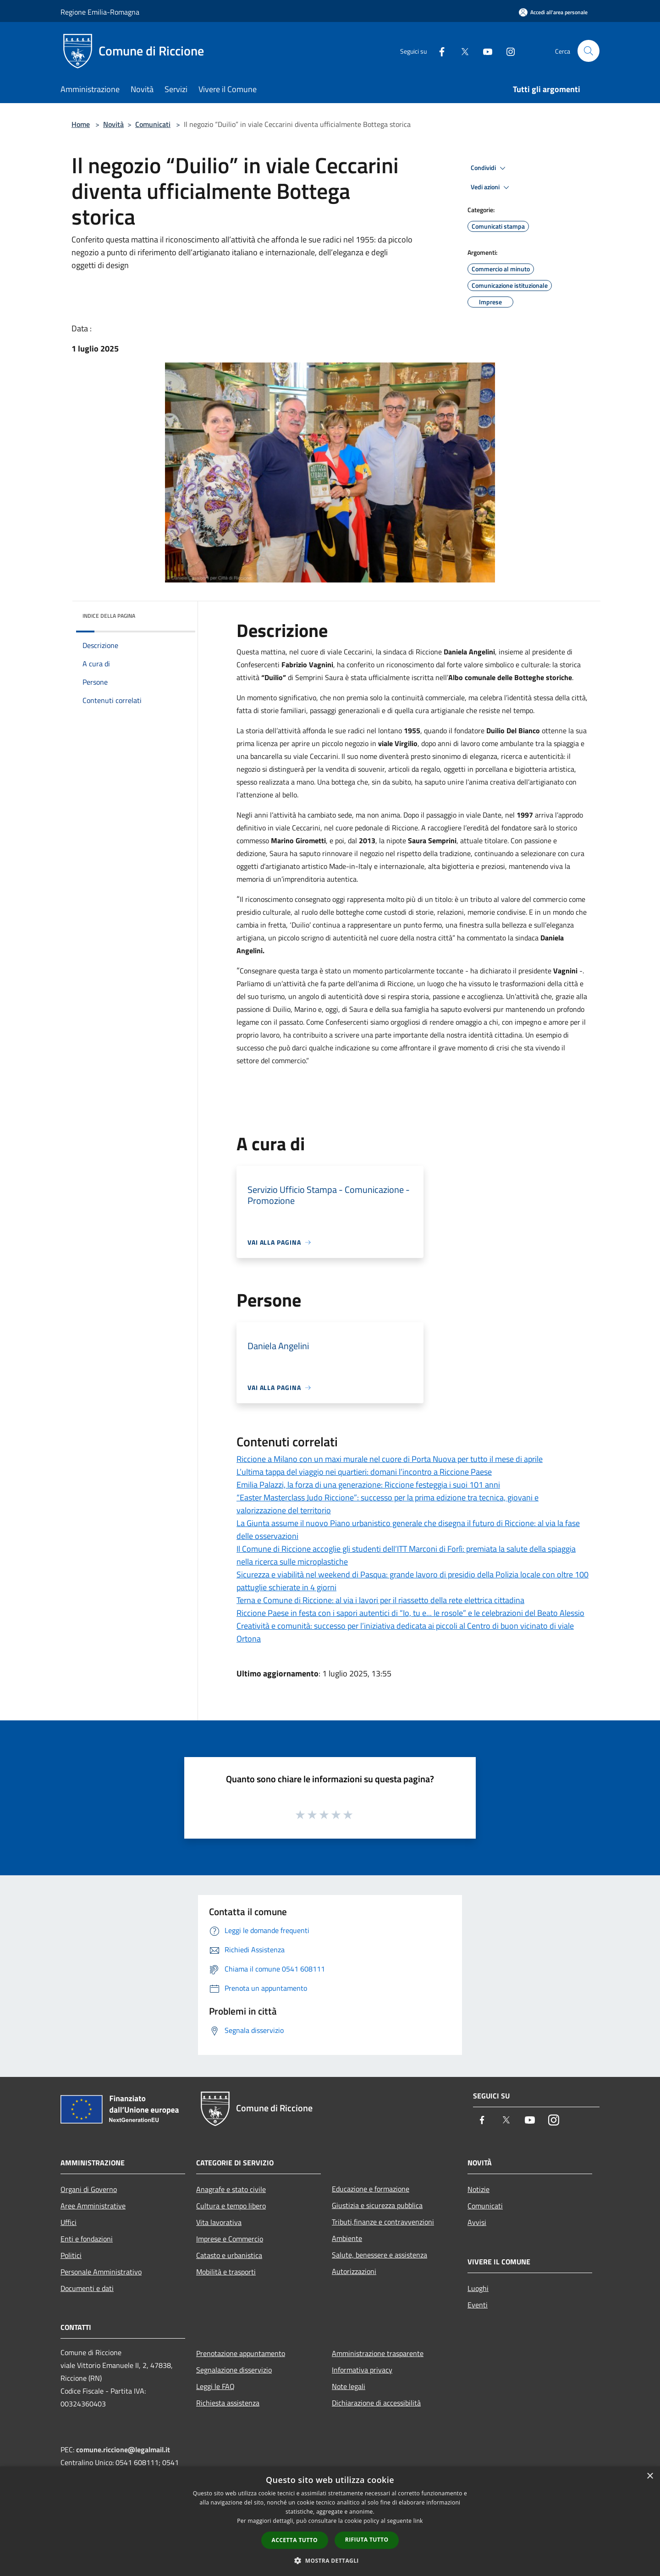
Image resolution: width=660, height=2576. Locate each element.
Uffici (68, 2222)
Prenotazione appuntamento (240, 2353)
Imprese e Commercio (229, 2238)
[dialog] (330, 2521)
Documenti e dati (87, 2288)
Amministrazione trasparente (378, 2353)
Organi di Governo (88, 2189)
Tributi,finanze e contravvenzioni (383, 2221)
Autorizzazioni (354, 2271)
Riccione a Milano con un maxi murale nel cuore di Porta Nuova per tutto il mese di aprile (389, 1459)
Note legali (348, 2386)
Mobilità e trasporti (226, 2271)
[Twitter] (461, 50)
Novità (113, 124)
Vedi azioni (491, 187)
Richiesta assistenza (227, 2402)
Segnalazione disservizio (234, 2369)
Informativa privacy (362, 2369)
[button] (330, 2560)
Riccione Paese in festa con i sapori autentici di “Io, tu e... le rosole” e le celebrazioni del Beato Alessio (410, 1613)
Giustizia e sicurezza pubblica (377, 2205)
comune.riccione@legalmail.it (123, 2449)
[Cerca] (589, 51)
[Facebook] (438, 50)
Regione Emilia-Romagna (99, 11)
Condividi (489, 168)
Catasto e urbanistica (229, 2255)
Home (81, 124)
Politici (71, 2255)
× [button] (649, 2476)
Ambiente (347, 2238)
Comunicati (152, 124)
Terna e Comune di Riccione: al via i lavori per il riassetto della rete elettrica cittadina (380, 1600)
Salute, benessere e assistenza (379, 2254)
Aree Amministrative (93, 2205)
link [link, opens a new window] (418, 2521)
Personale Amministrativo (101, 2271)
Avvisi (477, 2222)
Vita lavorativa (219, 2222)
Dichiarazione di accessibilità (376, 2402)
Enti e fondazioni (86, 2238)
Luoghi (478, 2288)
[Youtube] (484, 50)
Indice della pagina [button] (108, 615)
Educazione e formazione (370, 2188)
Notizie (479, 2189)
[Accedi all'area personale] (553, 12)
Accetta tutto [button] (295, 2540)
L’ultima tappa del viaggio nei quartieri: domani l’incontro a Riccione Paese (364, 1472)
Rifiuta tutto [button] (367, 2539)
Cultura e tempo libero (231, 2205)
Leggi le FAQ (215, 2386)
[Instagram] (507, 50)
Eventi (478, 2304)
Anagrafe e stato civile (231, 2189)
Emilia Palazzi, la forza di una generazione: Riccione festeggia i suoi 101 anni (368, 1484)
